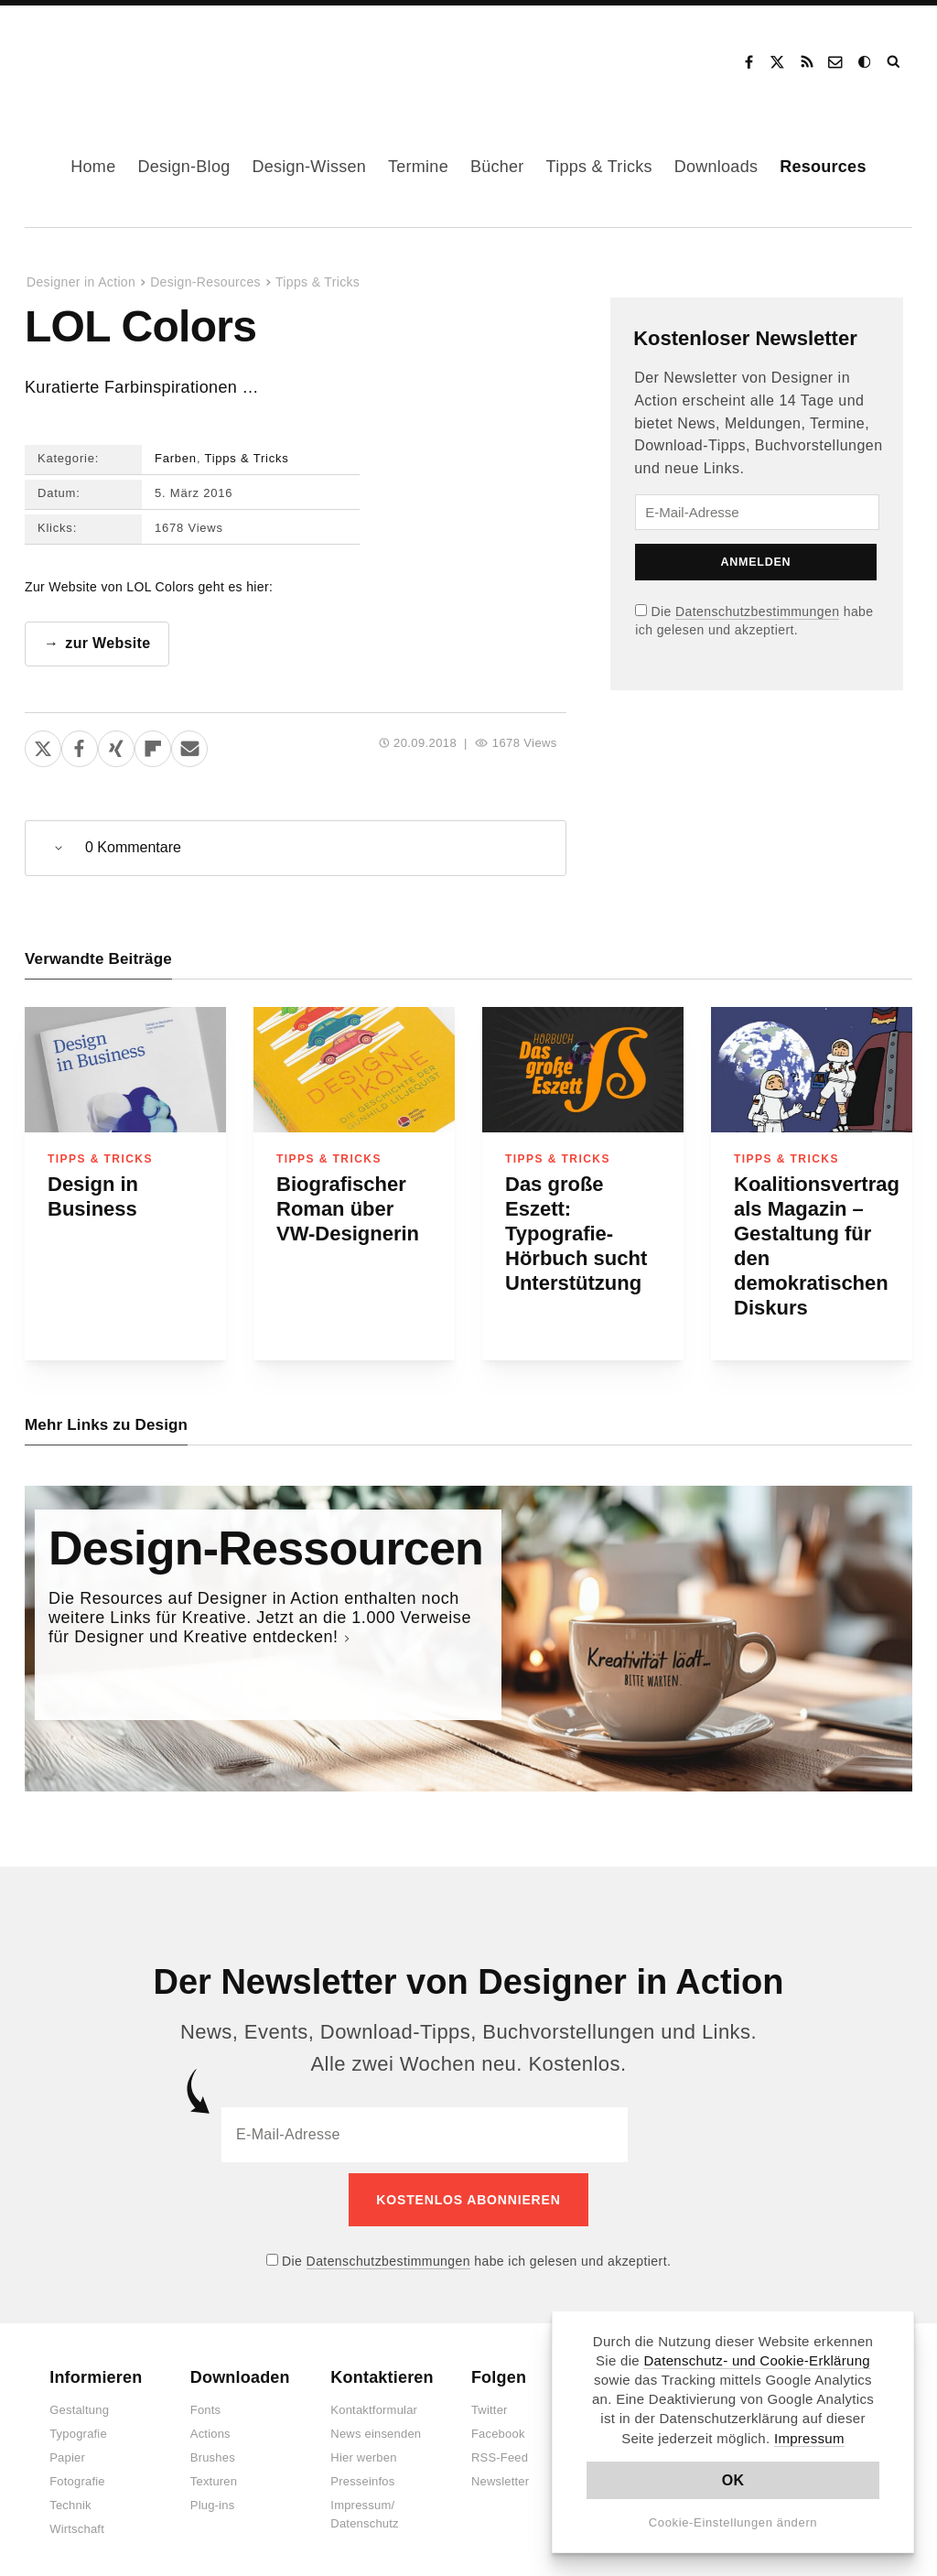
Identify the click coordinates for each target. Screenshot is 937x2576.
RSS (807, 62)
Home (92, 166)
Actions (210, 2423)
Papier (67, 2447)
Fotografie (77, 2471)
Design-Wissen (309, 166)
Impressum (809, 2438)
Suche (895, 62)
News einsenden (375, 2423)
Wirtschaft (76, 2519)
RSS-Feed (499, 2447)
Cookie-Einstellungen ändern (733, 2522)
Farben (176, 458)
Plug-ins (212, 2495)
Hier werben (363, 2447)
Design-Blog (183, 166)
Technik (70, 2495)
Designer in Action (123, 56)
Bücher (497, 166)
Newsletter (500, 2471)
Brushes (212, 2447)
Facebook (748, 62)
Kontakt (836, 62)
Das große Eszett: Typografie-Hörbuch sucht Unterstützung (576, 1233)
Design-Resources (205, 282)
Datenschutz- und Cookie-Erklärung (756, 2360)
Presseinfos (362, 2471)
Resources (823, 166)
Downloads (716, 166)
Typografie (78, 2423)
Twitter (489, 2400)
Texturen (213, 2471)
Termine (418, 166)
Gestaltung (79, 2400)
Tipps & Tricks (599, 166)
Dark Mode (865, 62)
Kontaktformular (373, 2400)
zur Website (107, 643)
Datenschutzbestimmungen (757, 611)
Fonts (205, 2400)
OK (733, 2480)
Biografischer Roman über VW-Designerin (347, 1209)
